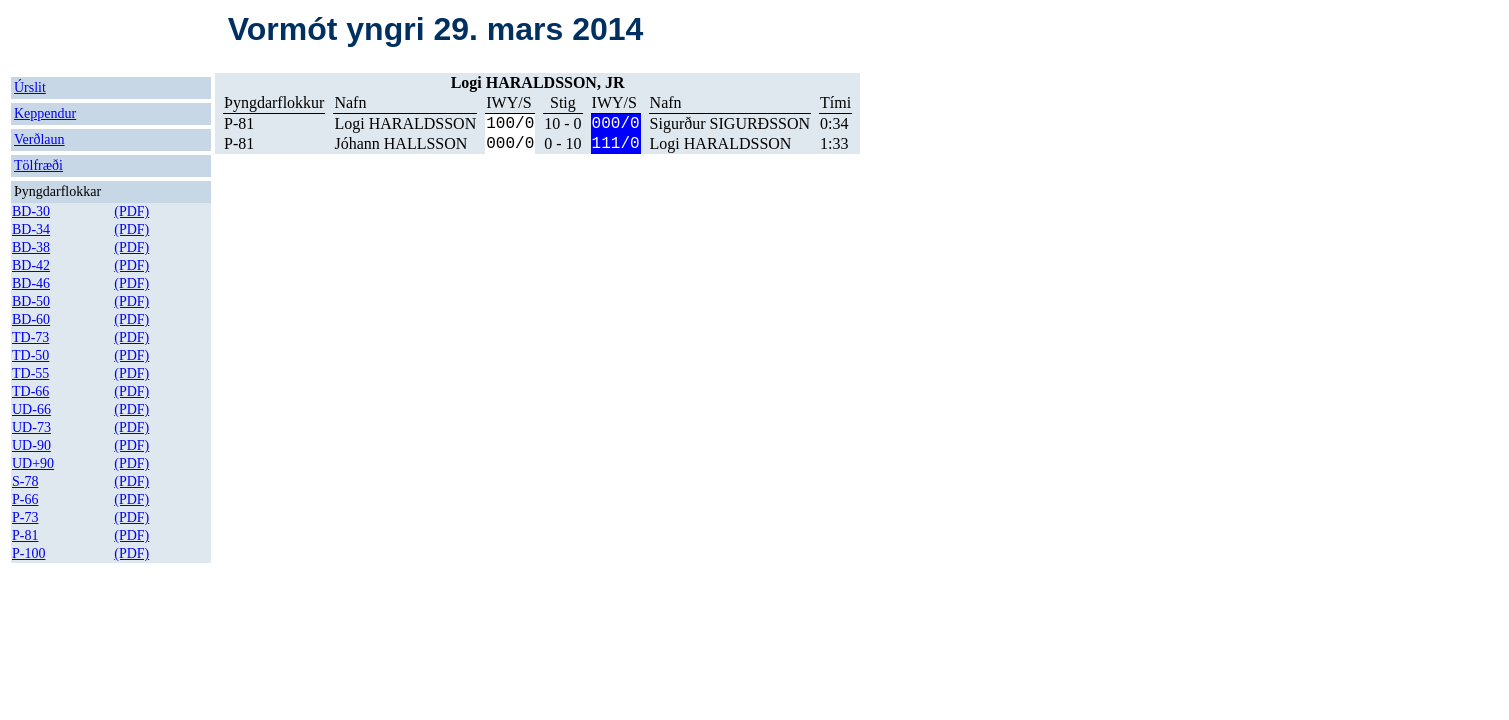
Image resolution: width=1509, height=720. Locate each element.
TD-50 (30, 355)
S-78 (25, 481)
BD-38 (31, 247)
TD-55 (30, 373)
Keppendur (45, 113)
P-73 (25, 517)
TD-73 (30, 337)
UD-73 (31, 427)
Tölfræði (38, 165)
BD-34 (31, 229)
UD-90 (31, 445)
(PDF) (131, 211)
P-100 (28, 553)
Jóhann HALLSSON (400, 143)
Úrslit (30, 87)
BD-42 (31, 265)
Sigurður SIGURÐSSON (730, 123)
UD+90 (33, 463)
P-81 (25, 535)
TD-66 (30, 391)
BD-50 (31, 301)
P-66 (25, 499)
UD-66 (31, 409)
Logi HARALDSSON (405, 123)
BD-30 (31, 211)
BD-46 (31, 283)
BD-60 (31, 319)
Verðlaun (39, 139)
